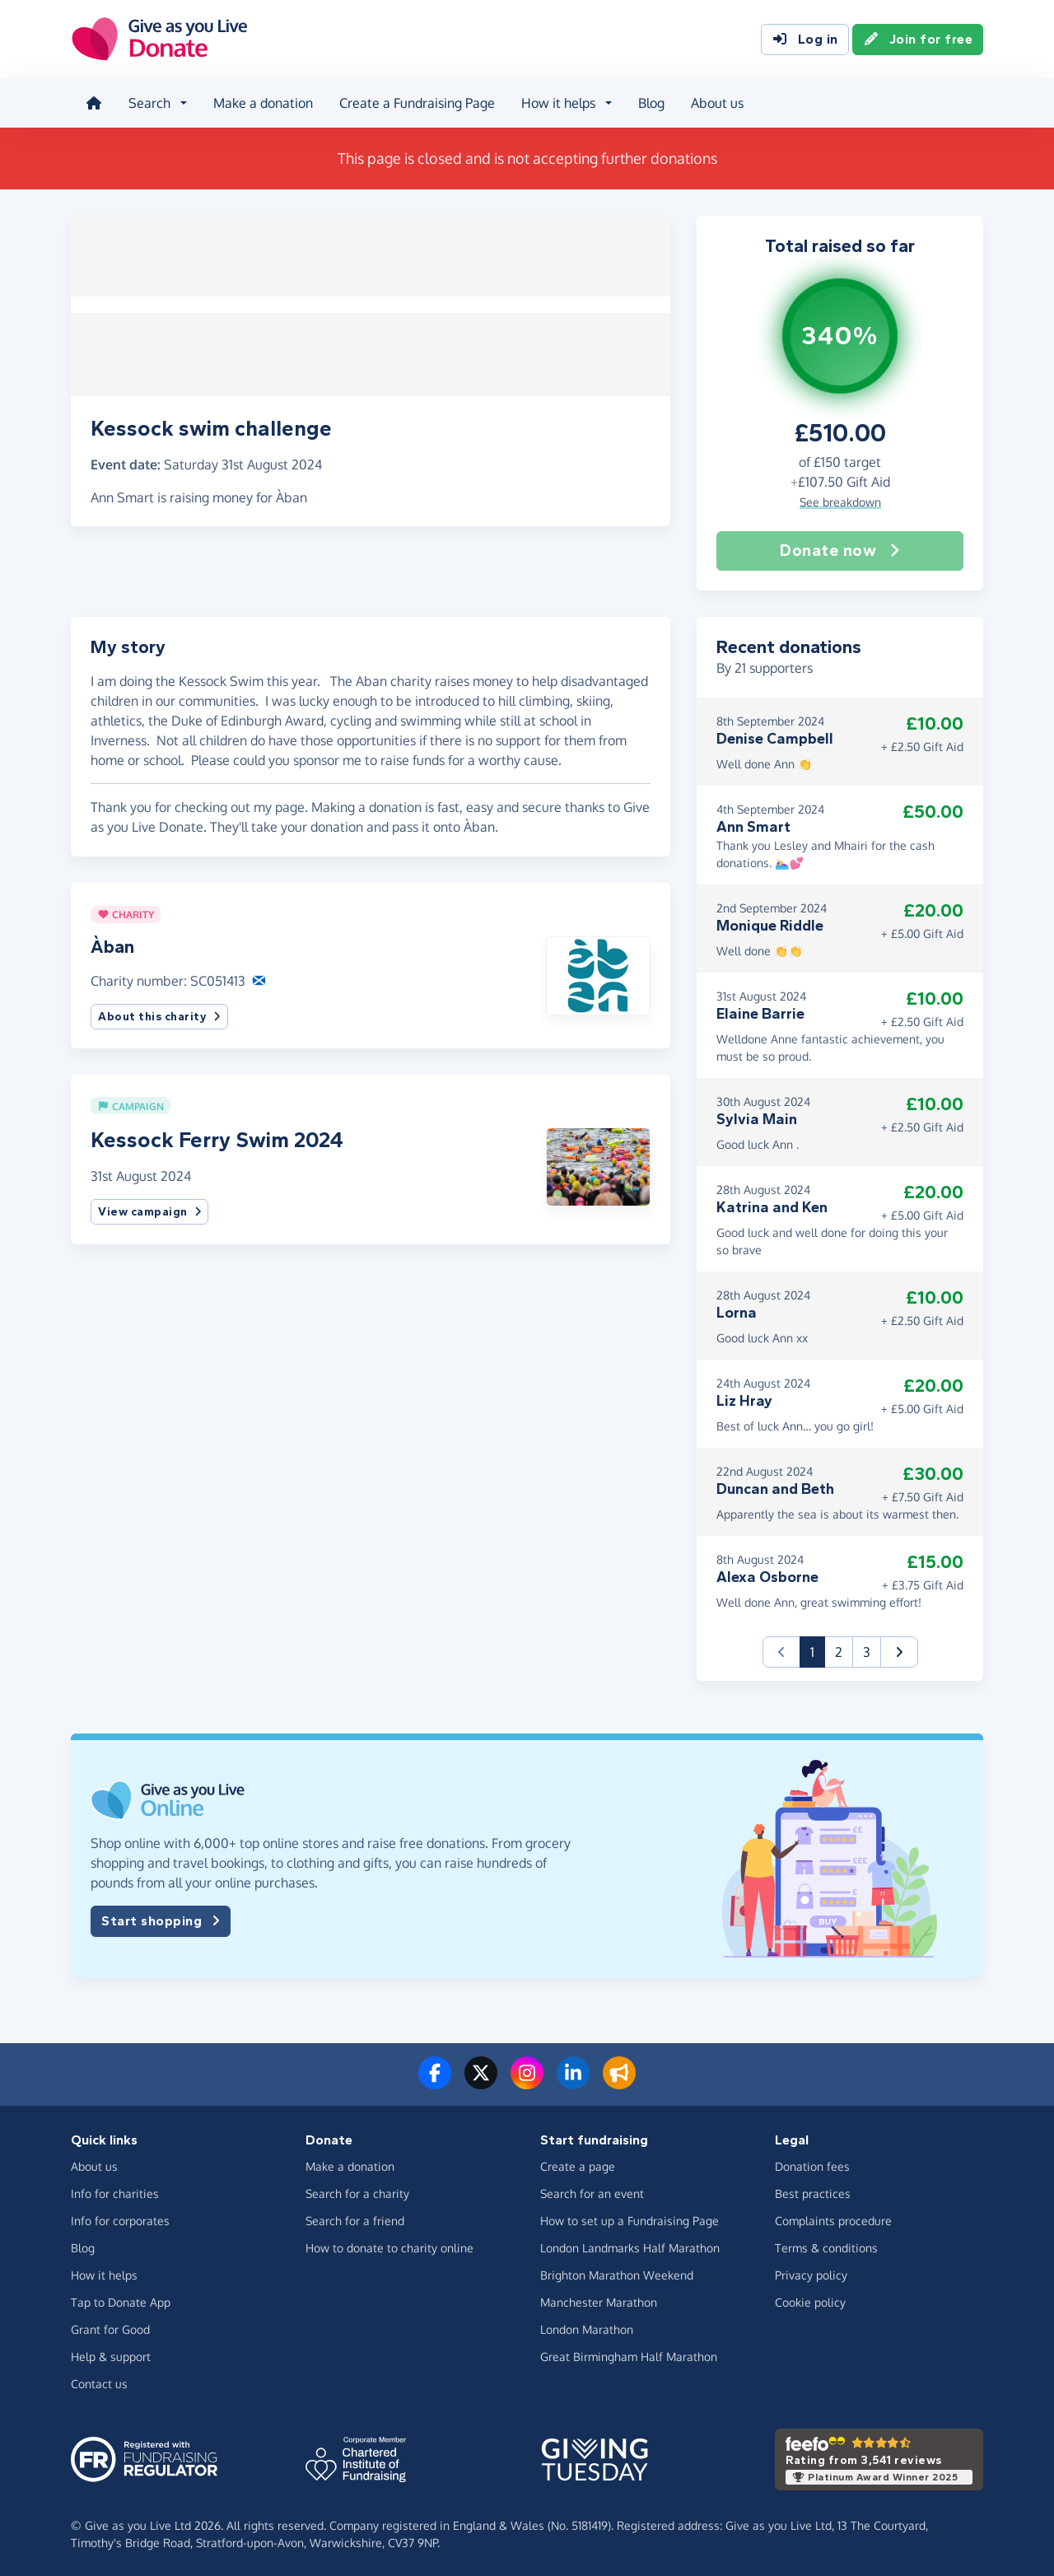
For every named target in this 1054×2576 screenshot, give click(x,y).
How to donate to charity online (389, 2246)
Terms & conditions (826, 2246)
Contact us (99, 2382)
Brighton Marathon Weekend (616, 2273)
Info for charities (115, 2192)
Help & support (111, 2355)
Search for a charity (357, 2192)
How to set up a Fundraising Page (629, 2219)
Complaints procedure (833, 2219)
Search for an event (592, 2192)
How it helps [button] (557, 102)
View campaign (149, 1210)
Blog (650, 102)
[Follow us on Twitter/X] (480, 2080)
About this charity (159, 1014)
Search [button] (148, 102)
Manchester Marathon (598, 2301)
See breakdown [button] (840, 499)
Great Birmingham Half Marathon (628, 2355)
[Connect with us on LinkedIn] (573, 2080)
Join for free (918, 39)
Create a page (577, 2165)
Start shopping (160, 1919)
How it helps (104, 2273)
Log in (805, 39)
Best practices (813, 2192)
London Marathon (586, 2328)
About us (715, 102)
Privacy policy (811, 2273)
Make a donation (261, 102)
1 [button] (817, 1648)
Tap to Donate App (120, 2301)
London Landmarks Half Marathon (630, 2246)
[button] (598, 972)
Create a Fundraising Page (415, 102)
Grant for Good (110, 2328)
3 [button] (866, 1649)
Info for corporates (120, 2219)
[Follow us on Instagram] (527, 2080)
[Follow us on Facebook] (434, 2080)
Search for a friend (354, 2219)
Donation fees (812, 2165)
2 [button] (838, 1649)
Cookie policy (810, 2301)
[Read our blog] (619, 2080)
